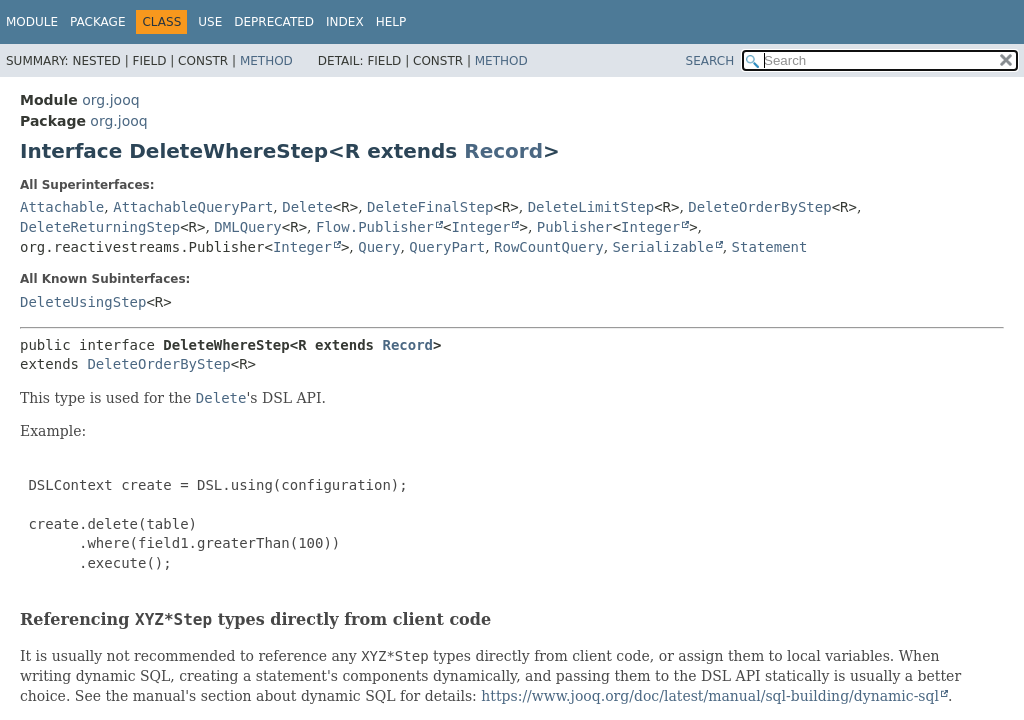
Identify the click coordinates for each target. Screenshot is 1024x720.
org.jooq (110, 100)
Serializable (663, 247)
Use (210, 22)
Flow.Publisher (375, 227)
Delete (307, 207)
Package (97, 22)
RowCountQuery (549, 247)
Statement (770, 247)
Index (345, 22)
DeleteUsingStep (83, 302)
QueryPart (447, 247)
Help (391, 22)
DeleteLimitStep (591, 207)
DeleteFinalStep (430, 207)
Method (266, 61)
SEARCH (710, 61)
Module (32, 22)
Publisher (575, 227)
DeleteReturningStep (100, 227)
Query (379, 247)
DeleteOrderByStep (759, 207)
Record (503, 151)
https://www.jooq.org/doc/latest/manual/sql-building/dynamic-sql (710, 696)
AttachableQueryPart (193, 207)
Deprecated (274, 22)
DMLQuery (247, 227)
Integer (480, 227)
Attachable (62, 207)
